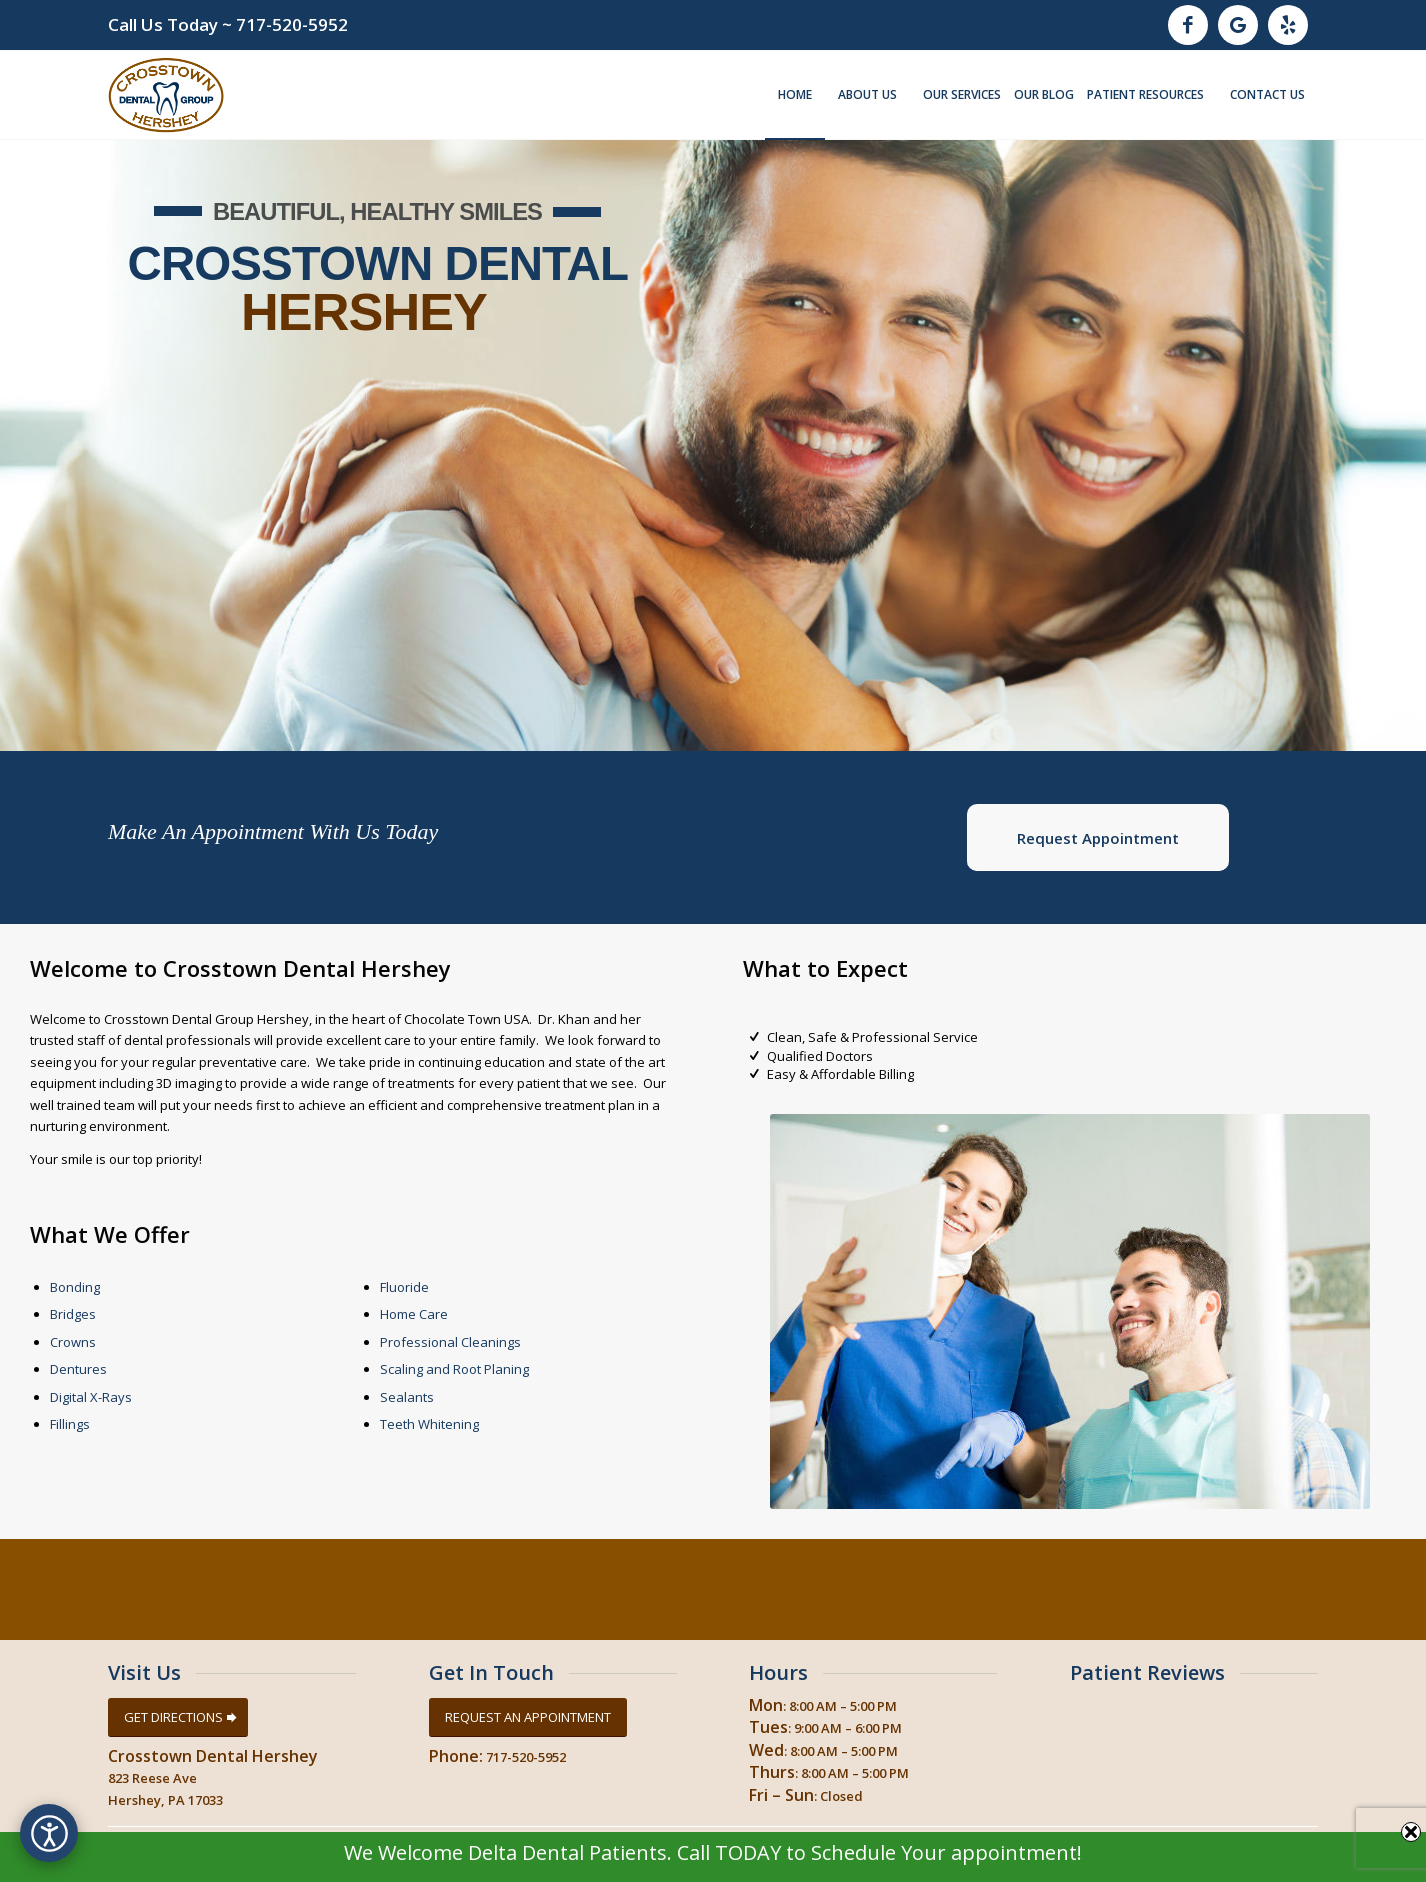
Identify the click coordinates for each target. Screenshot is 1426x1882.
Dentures (78, 1369)
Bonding (75, 1287)
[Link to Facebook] (1188, 25)
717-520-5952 (292, 24)
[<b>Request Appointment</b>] (1098, 837)
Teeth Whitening (429, 1424)
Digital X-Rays (91, 1397)
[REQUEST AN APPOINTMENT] (528, 1717)
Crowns (73, 1342)
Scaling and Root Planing (454, 1369)
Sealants (407, 1397)
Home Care (414, 1314)
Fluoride (404, 1287)
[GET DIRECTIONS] (178, 1717)
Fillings (70, 1424)
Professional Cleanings (450, 1342)
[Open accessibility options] (49, 1833)
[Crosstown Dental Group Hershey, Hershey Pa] (166, 95)
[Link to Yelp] (1288, 25)
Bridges (73, 1314)
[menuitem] (795, 95)
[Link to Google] (1238, 25)
